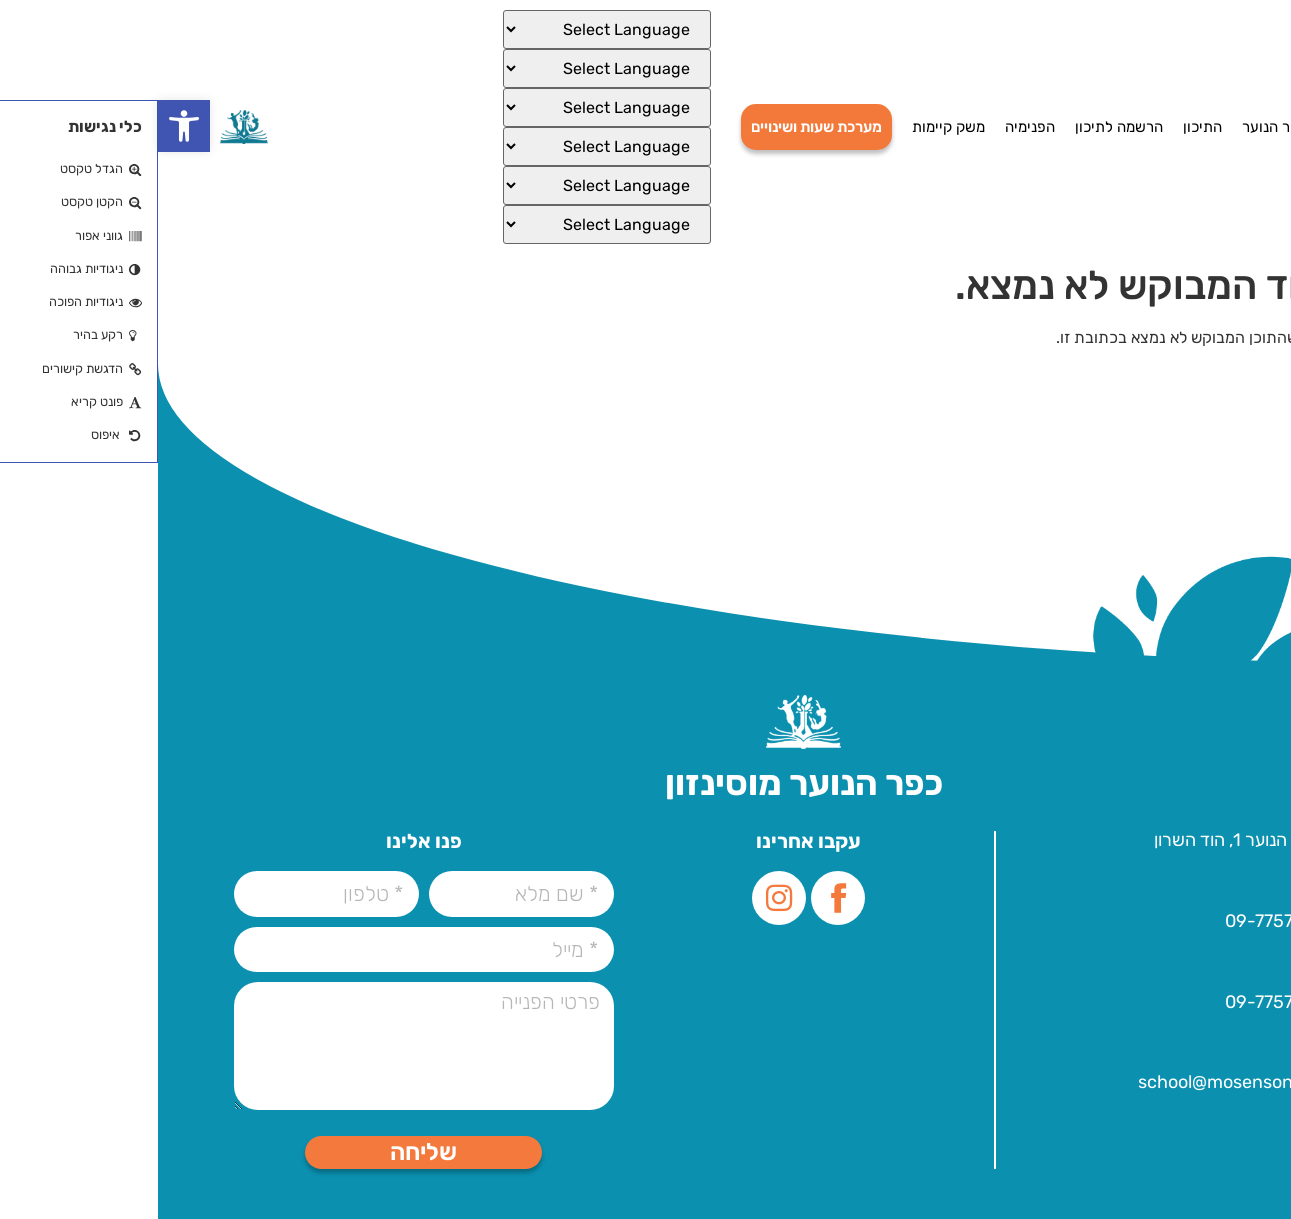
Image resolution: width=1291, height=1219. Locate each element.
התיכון (1044, 127)
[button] (26, 126)
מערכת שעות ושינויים (658, 127)
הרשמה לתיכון (961, 127)
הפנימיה (872, 127)
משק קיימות (790, 127)
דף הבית (1195, 127)
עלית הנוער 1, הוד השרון (1082, 840)
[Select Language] (449, 29)
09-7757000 (1117, 921)
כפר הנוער (1116, 127)
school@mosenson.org (1074, 1082)
